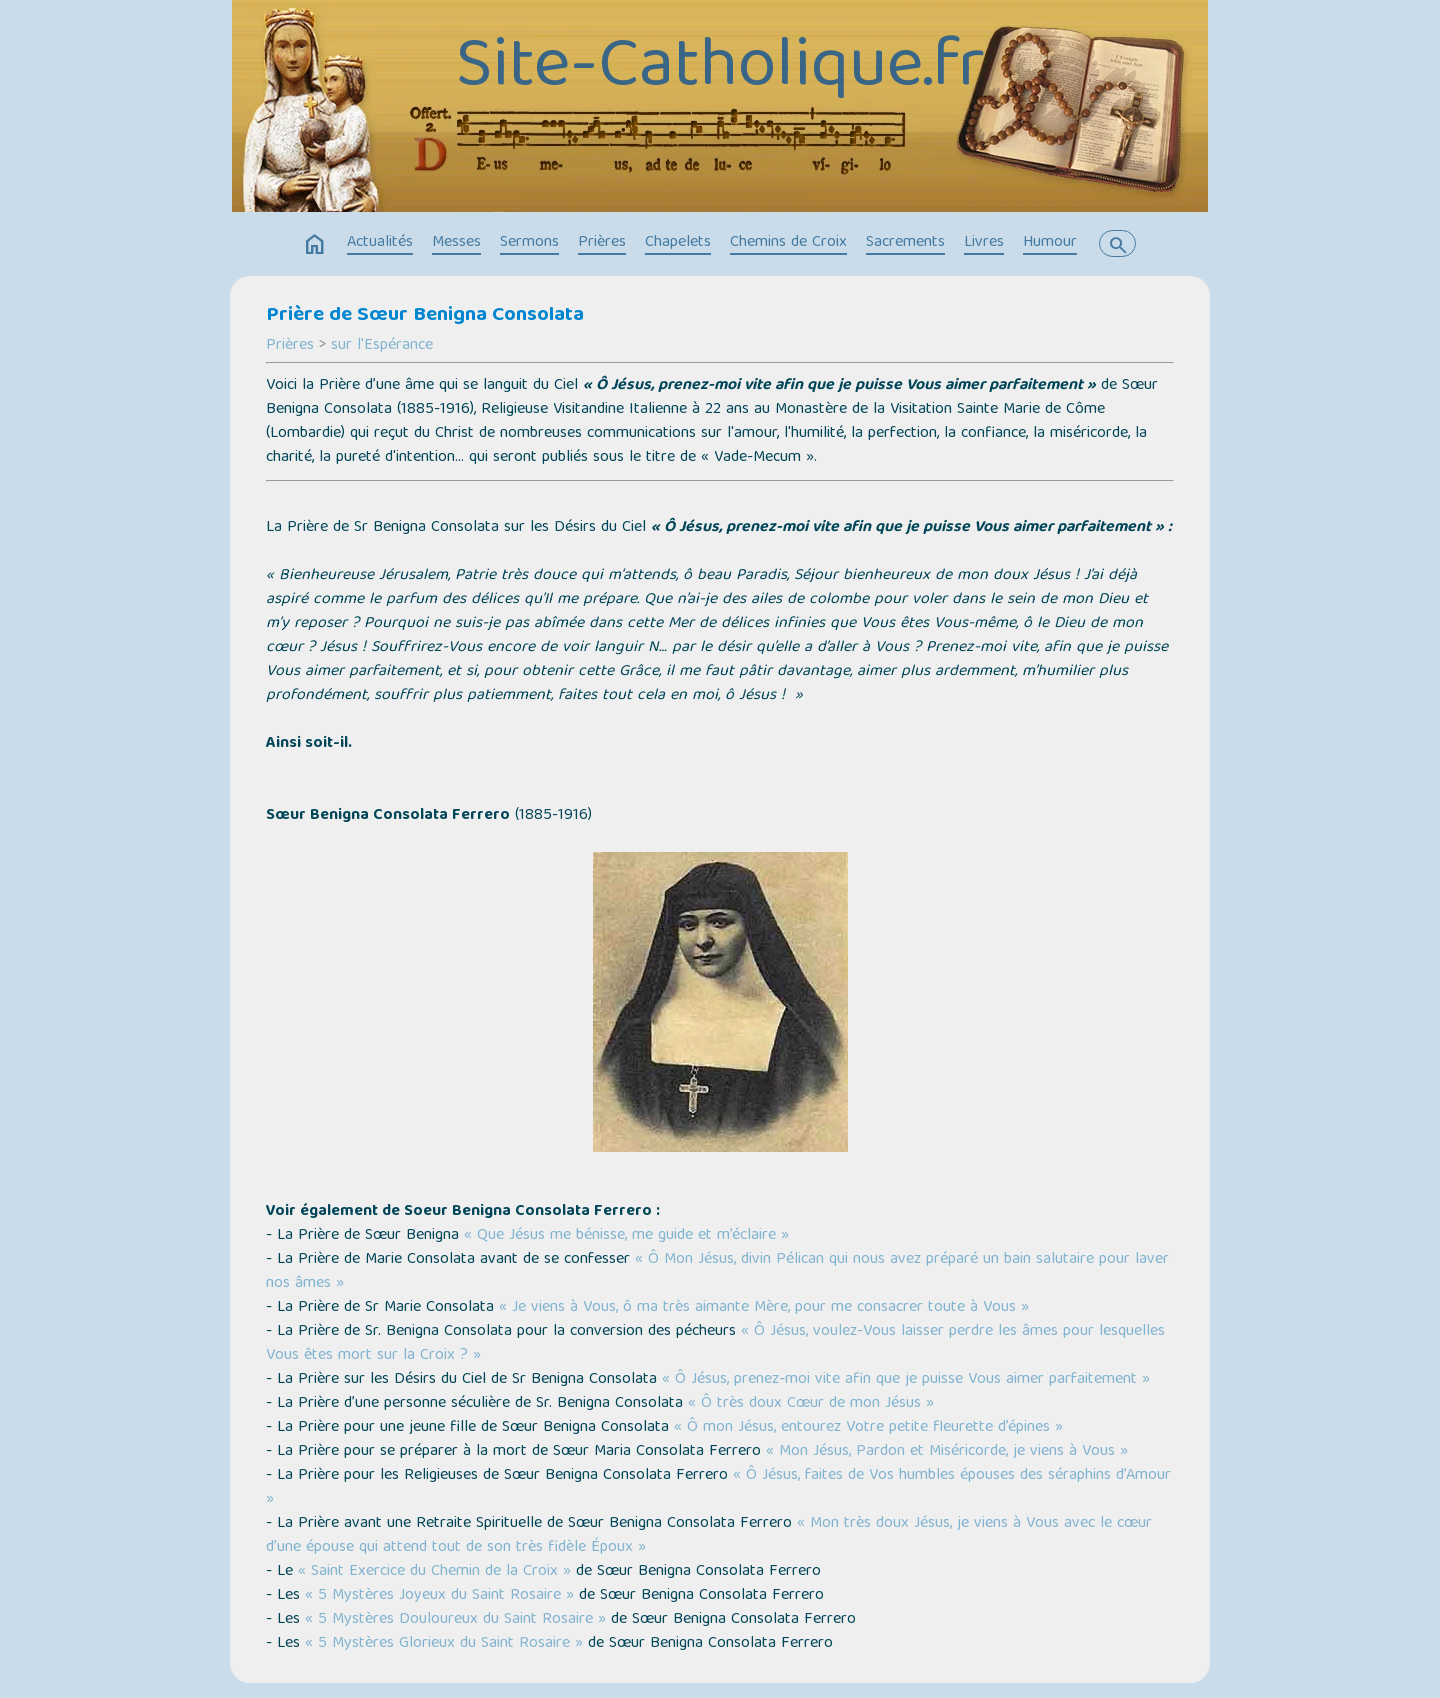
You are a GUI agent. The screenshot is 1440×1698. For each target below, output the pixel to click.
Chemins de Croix (788, 243)
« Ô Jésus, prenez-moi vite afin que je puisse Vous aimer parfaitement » (906, 1380)
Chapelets (678, 243)
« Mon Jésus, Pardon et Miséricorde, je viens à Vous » (947, 1452)
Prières (602, 243)
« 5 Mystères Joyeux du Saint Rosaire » (439, 1596)
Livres (984, 243)
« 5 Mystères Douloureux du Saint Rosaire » (455, 1620)
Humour (1050, 243)
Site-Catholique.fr (720, 70)
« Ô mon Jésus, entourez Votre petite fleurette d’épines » (868, 1428)
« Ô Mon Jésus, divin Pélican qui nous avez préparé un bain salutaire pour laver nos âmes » (717, 1272)
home (315, 245)
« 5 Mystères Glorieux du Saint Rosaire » (444, 1644)
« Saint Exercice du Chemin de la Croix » (434, 1572)
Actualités (380, 243)
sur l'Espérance (382, 346)
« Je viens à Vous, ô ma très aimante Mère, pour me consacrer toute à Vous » (764, 1308)
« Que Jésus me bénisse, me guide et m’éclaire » (626, 1236)
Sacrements (905, 243)
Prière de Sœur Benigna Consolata (425, 316)
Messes (456, 243)
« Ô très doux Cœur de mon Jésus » (811, 1404)
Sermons (529, 243)
